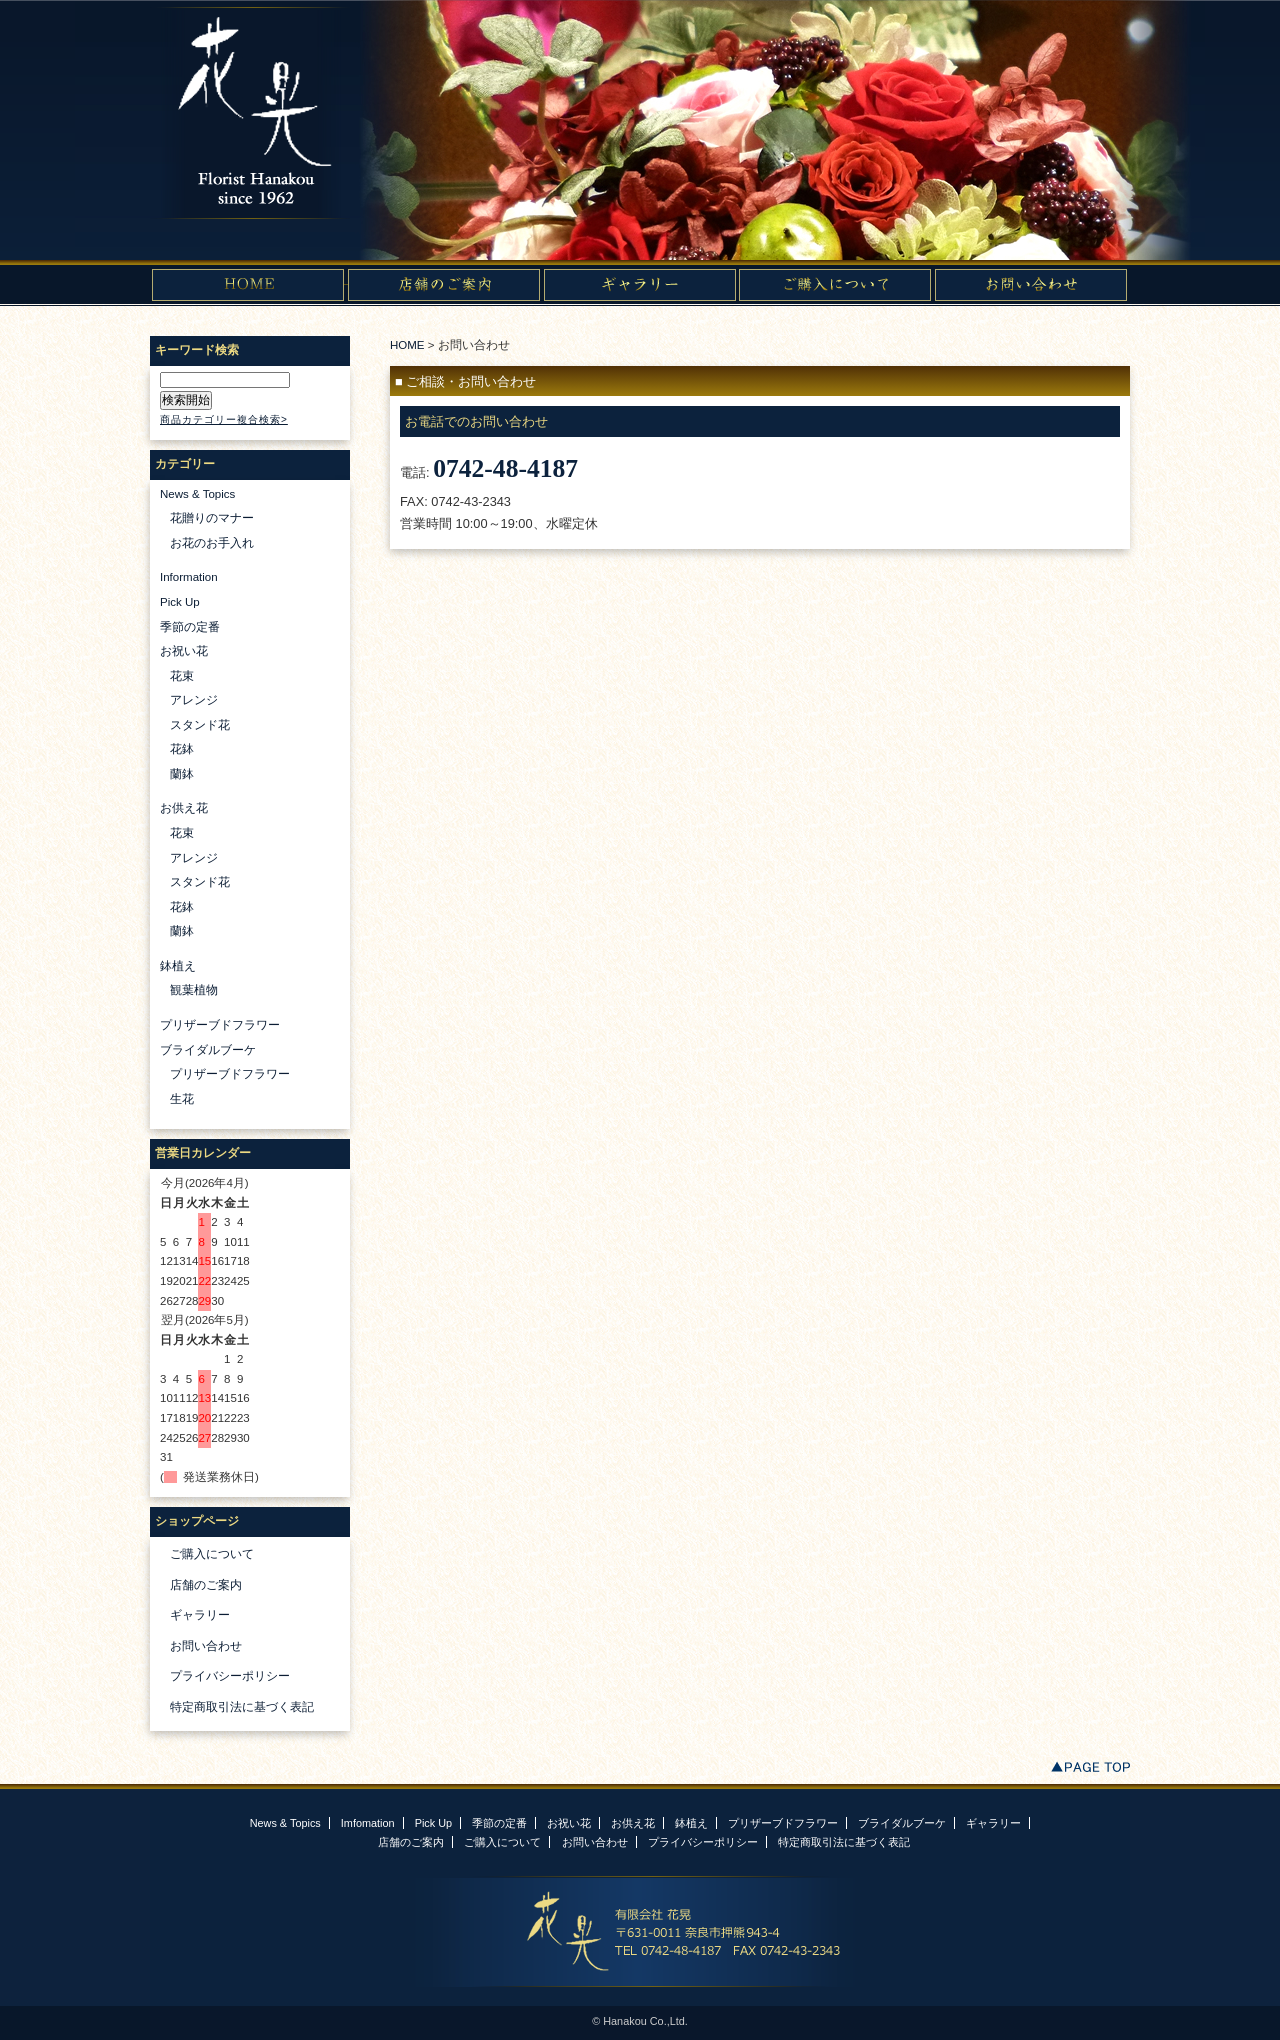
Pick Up (180, 602)
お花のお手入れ (212, 543)
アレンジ (194, 700)
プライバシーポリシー (230, 1676)
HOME (407, 345)
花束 (182, 676)
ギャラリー (200, 1615)
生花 (182, 1099)
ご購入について (212, 1554)
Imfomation (368, 1823)
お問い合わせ (206, 1646)
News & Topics (197, 494)
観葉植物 (194, 990)
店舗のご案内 (206, 1585)
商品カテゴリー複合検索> (224, 419)
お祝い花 (184, 651)
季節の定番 (190, 627)
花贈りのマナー (212, 518)
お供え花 (184, 808)
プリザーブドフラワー (220, 1025)
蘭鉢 (182, 774)
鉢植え (178, 966)
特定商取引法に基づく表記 (242, 1707)
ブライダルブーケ (208, 1050)
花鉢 (182, 749)
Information (189, 577)
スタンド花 (200, 725)
